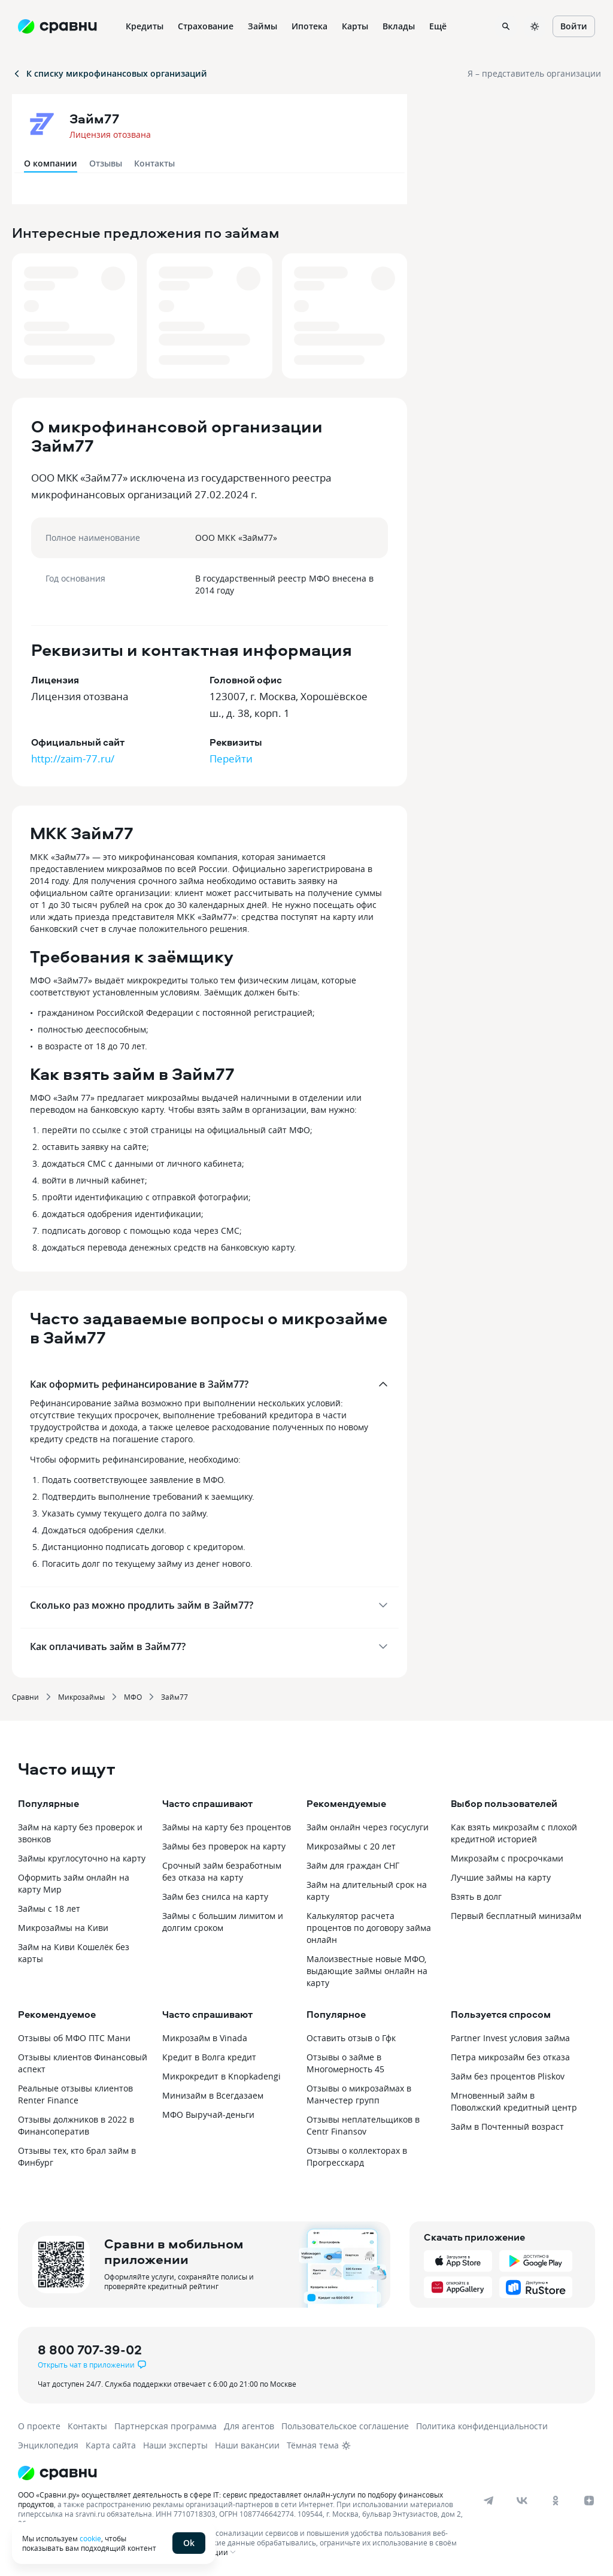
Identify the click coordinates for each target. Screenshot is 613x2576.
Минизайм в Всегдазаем (212, 2095)
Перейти (231, 758)
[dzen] (589, 2501)
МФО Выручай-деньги (208, 2114)
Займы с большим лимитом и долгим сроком (222, 1921)
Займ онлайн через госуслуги (367, 1827)
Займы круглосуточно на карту (81, 1858)
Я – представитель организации (534, 73)
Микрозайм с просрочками (507, 1858)
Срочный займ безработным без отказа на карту (221, 1871)
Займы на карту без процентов (226, 1827)
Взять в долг (476, 1896)
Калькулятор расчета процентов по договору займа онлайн (368, 1927)
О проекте (39, 2426)
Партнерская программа (165, 2426)
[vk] (522, 2501)
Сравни (25, 1697)
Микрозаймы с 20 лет (351, 1846)
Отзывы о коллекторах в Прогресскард (356, 2156)
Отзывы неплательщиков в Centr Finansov (363, 2125)
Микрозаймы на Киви (63, 1927)
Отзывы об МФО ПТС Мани (74, 2038)
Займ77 (174, 1697)
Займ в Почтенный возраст (507, 2126)
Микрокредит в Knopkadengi (221, 2076)
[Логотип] (295, 2473)
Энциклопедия (48, 2445)
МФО (133, 1697)
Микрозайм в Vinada (204, 2038)
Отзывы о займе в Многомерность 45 (345, 2063)
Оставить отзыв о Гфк (351, 2038)
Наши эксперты (175, 2445)
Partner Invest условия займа (510, 2038)
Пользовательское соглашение (345, 2426)
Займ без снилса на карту (215, 1896)
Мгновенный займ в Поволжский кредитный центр (514, 2101)
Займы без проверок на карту (224, 1846)
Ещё (438, 26)
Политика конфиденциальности (482, 2426)
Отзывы (105, 163)
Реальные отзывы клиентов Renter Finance (75, 2094)
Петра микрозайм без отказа (510, 2057)
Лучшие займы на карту (501, 1877)
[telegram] (488, 2501)
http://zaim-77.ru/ (72, 758)
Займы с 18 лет (49, 1908)
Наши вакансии (247, 2445)
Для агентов (249, 2426)
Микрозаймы (81, 1697)
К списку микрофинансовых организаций (109, 73)
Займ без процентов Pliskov (508, 2076)
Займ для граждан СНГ (352, 1865)
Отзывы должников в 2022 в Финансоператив (76, 2125)
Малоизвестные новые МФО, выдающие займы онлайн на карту (366, 1970)
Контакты (154, 163)
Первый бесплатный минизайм (516, 1915)
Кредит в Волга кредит (209, 2057)
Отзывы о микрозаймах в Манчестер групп (358, 2094)
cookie (90, 2538)
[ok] (556, 2501)
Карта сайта (111, 2445)
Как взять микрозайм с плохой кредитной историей (514, 1833)
